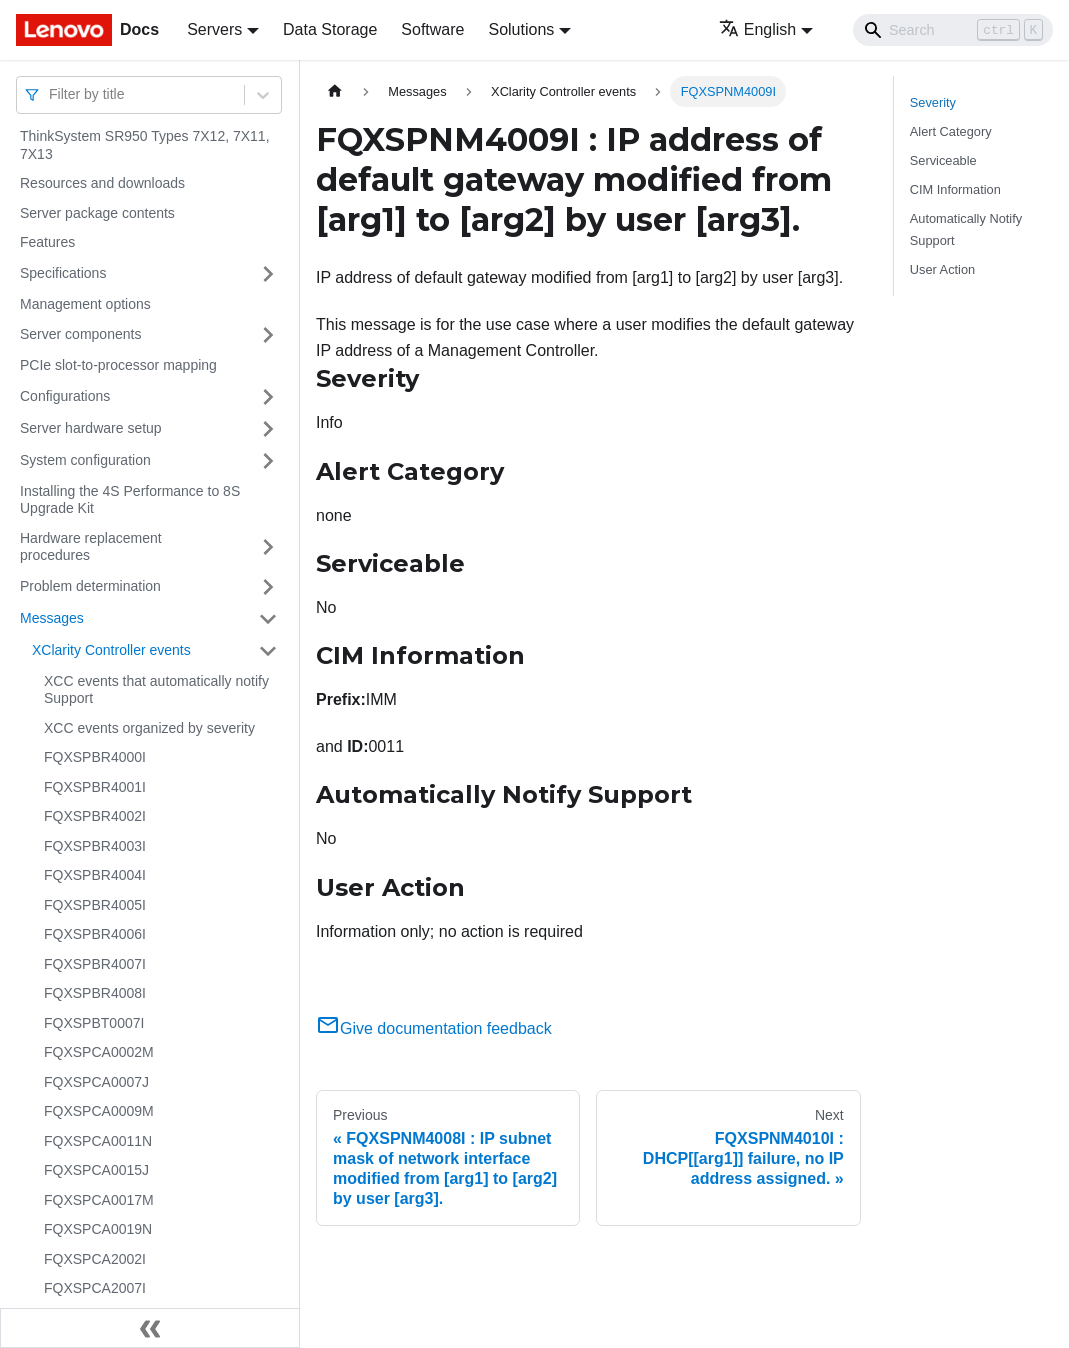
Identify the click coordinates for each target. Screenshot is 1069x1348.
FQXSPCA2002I (95, 1259)
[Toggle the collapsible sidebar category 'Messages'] (268, 619)
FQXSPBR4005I (95, 905)
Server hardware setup (91, 428)
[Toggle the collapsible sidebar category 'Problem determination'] (268, 587)
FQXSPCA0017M (99, 1200)
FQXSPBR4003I (95, 846)
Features (47, 242)
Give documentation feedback (434, 1028)
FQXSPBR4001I (95, 787)
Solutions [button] (521, 29)
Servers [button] (214, 29)
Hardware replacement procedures (91, 547)
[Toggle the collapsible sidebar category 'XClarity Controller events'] (268, 651)
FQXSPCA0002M (99, 1052)
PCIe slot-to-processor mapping (118, 365)
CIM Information (955, 189)
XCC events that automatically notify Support (156, 690)
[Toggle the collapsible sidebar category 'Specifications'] (268, 274)
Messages (52, 618)
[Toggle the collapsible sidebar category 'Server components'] (268, 335)
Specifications (63, 273)
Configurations (65, 396)
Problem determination (90, 586)
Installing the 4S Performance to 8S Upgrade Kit (130, 500)
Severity (933, 102)
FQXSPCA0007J (96, 1082)
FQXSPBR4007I (95, 964)
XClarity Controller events (111, 650)
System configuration (85, 460)
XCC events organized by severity (149, 728)
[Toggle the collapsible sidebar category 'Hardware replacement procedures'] (268, 547)
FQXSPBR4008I (95, 993)
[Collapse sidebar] (150, 1328)
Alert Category (951, 131)
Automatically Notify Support (966, 229)
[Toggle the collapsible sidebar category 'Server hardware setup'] (268, 429)
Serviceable (943, 160)
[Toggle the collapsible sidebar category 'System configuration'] (268, 461)
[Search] (953, 30)
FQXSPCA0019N (98, 1229)
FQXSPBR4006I (95, 934)
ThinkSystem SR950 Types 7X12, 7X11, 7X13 (145, 145)
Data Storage (330, 29)
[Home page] (335, 91)
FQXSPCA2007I (95, 1288)
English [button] (757, 29)
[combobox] (51, 94)
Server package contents (97, 213)
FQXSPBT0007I (94, 1023)
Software (432, 29)
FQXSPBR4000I (95, 757)
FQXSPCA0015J (96, 1170)
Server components (80, 334)
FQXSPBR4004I (95, 875)
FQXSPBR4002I (95, 816)
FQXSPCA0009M (99, 1111)
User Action (942, 269)
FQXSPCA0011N (98, 1141)
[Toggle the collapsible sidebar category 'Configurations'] (268, 397)
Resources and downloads (102, 183)
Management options (85, 304)
